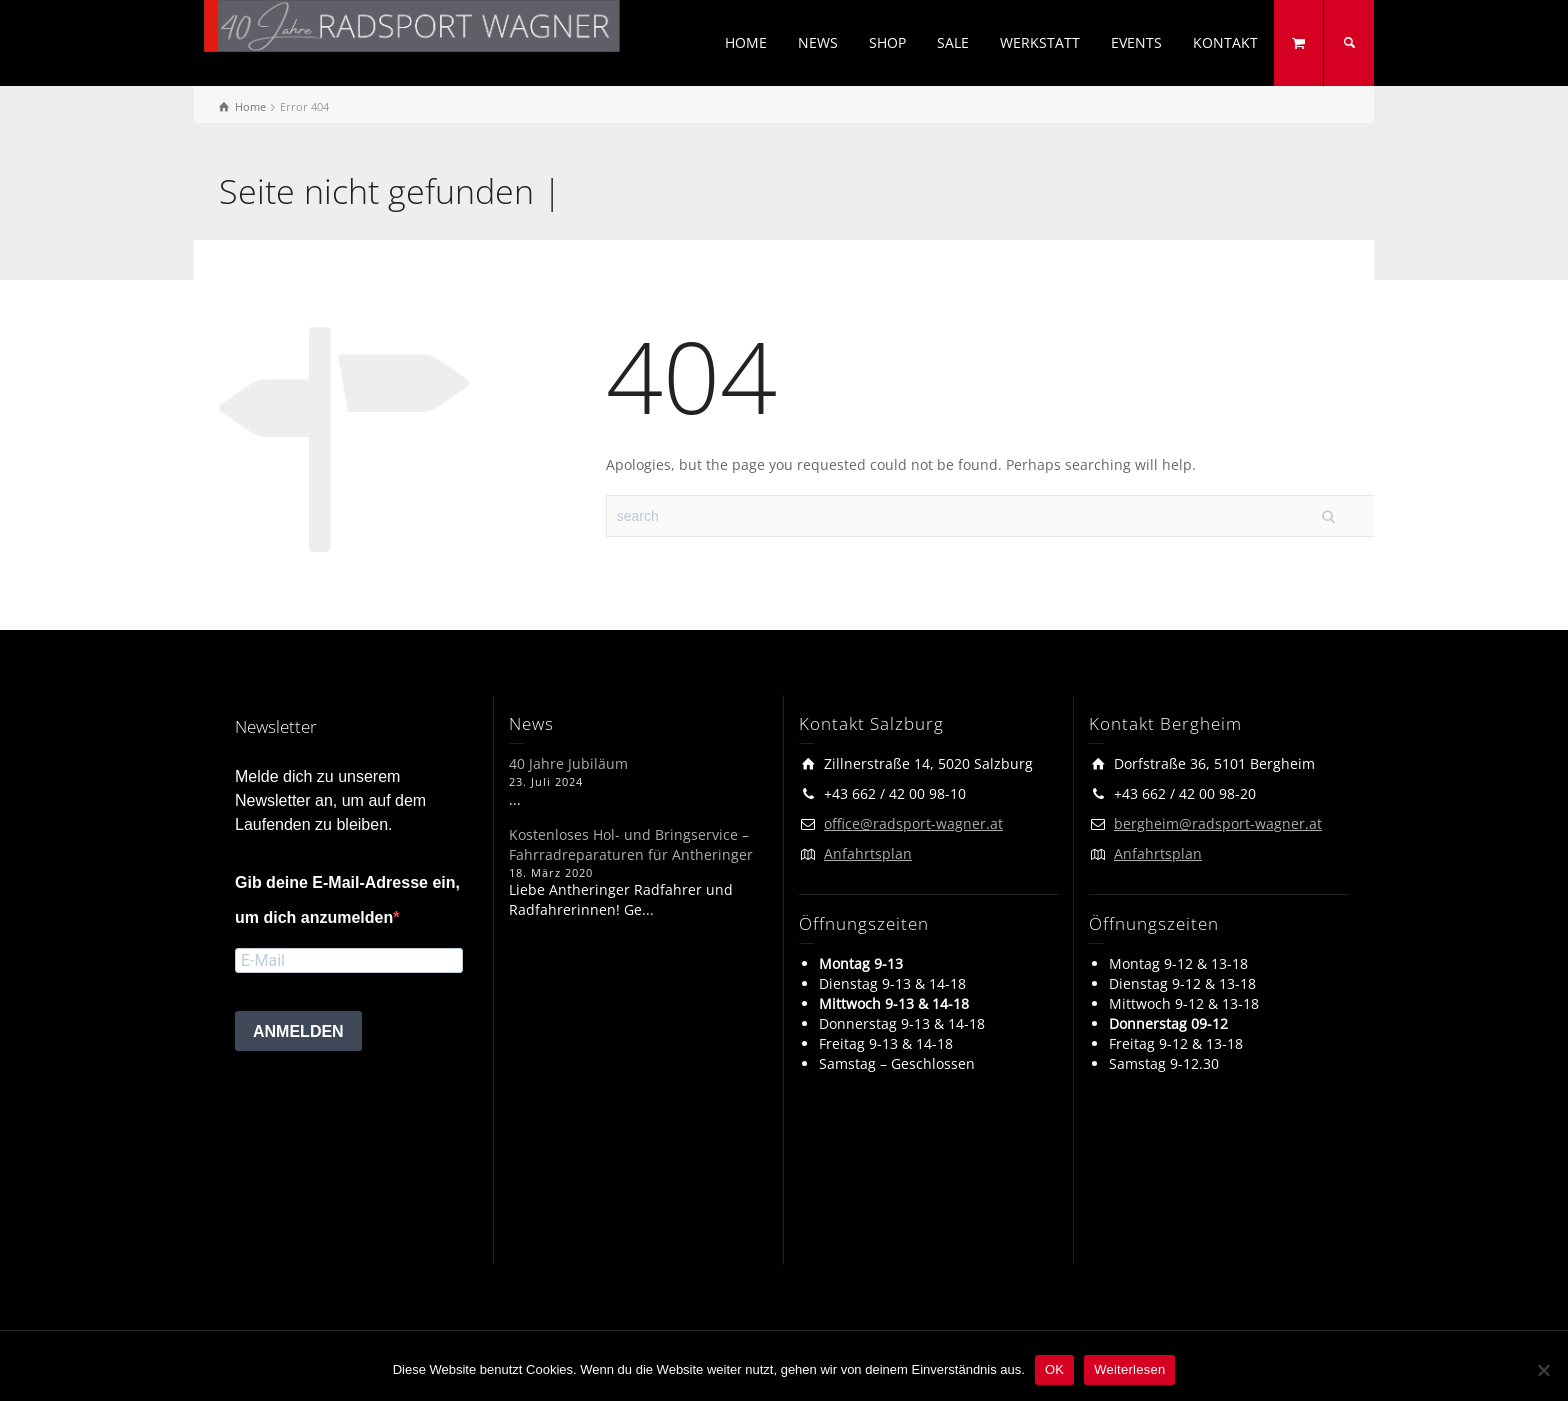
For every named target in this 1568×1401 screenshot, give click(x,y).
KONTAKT (1225, 42)
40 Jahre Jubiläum (568, 763)
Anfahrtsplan (868, 853)
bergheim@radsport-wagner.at (1218, 823)
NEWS (818, 42)
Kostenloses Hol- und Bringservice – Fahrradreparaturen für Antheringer (631, 844)
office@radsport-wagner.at (913, 823)
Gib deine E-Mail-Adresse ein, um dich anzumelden (347, 900)
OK (1054, 1369)
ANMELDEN (298, 1031)
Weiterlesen (1129, 1369)
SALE (953, 42)
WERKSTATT (1040, 42)
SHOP (887, 42)
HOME (746, 42)
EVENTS (1136, 42)
